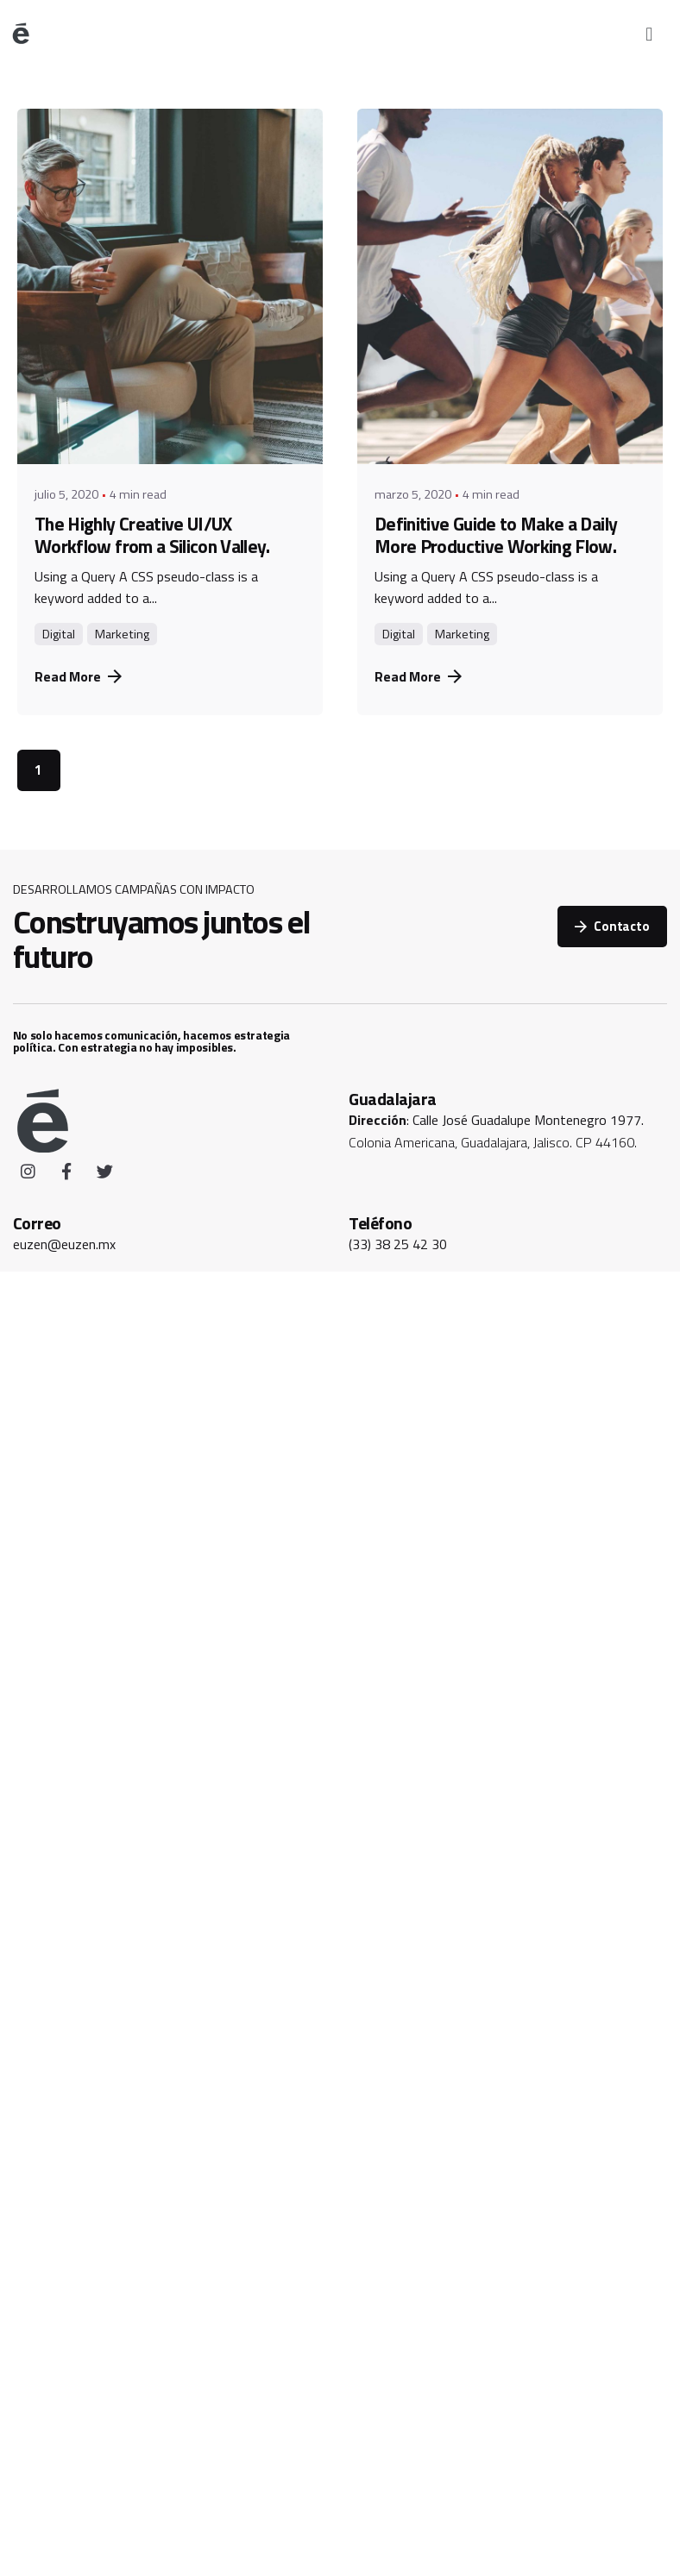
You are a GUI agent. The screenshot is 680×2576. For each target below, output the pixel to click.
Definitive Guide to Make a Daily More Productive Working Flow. (496, 534)
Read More (78, 676)
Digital (58, 634)
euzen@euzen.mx (64, 1244)
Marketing (122, 634)
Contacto (612, 926)
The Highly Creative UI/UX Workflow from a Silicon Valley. (152, 534)
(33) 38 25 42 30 (398, 1244)
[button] (648, 33)
